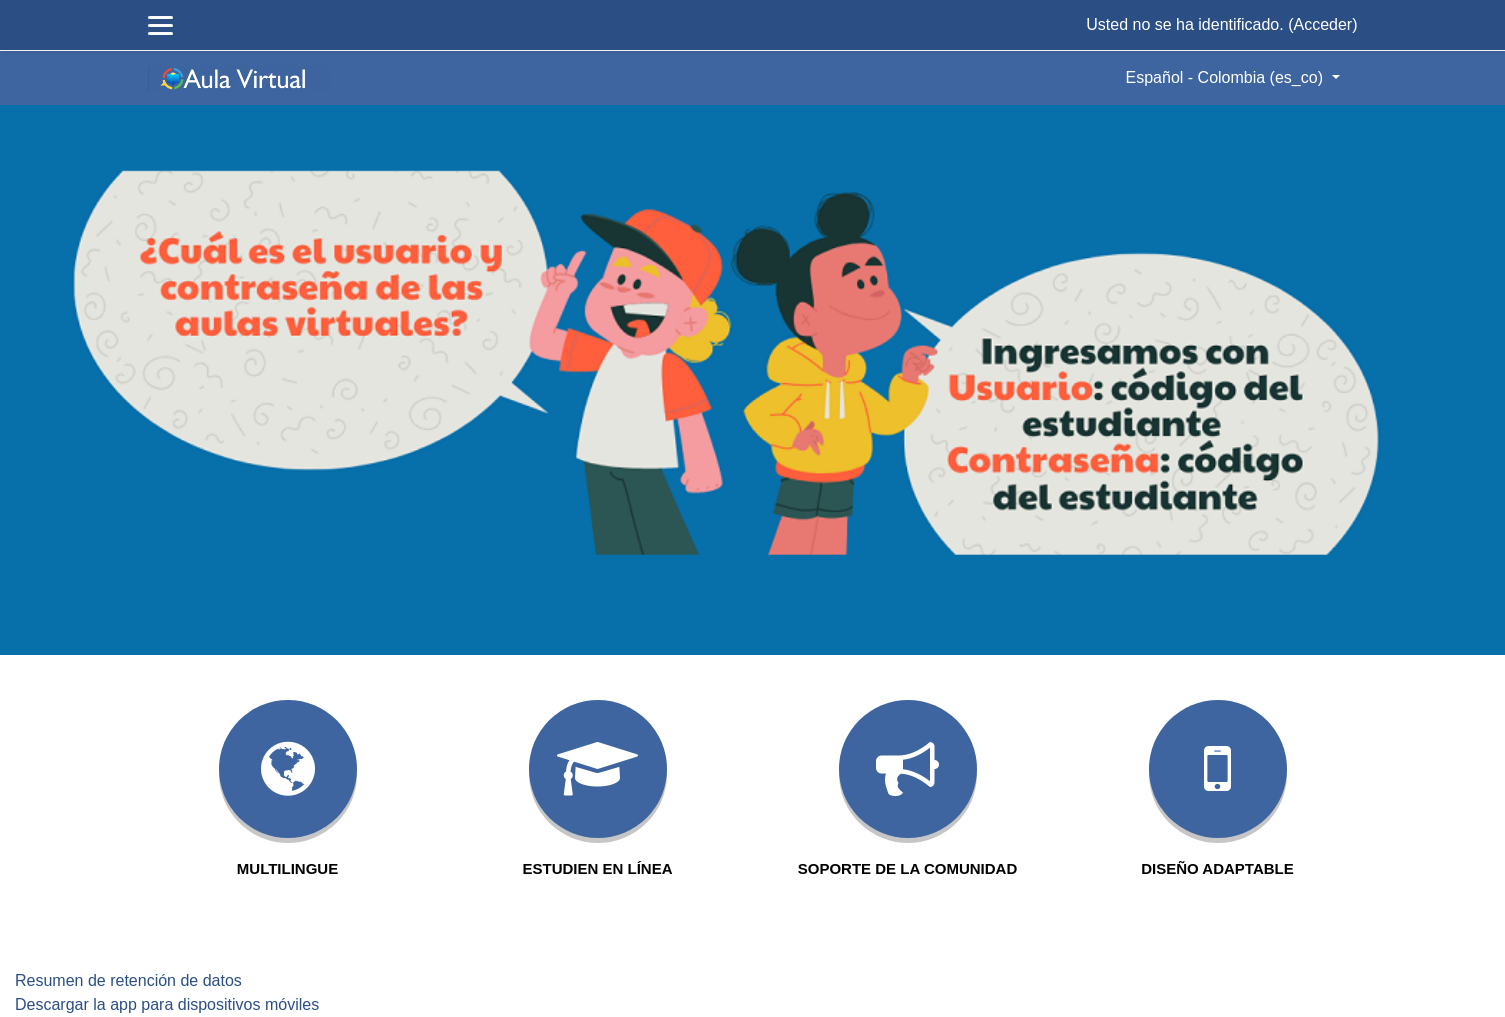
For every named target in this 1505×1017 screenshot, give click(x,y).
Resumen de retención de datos (128, 980)
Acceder (1322, 24)
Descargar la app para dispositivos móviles (167, 1004)
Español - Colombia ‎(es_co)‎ (1227, 77)
